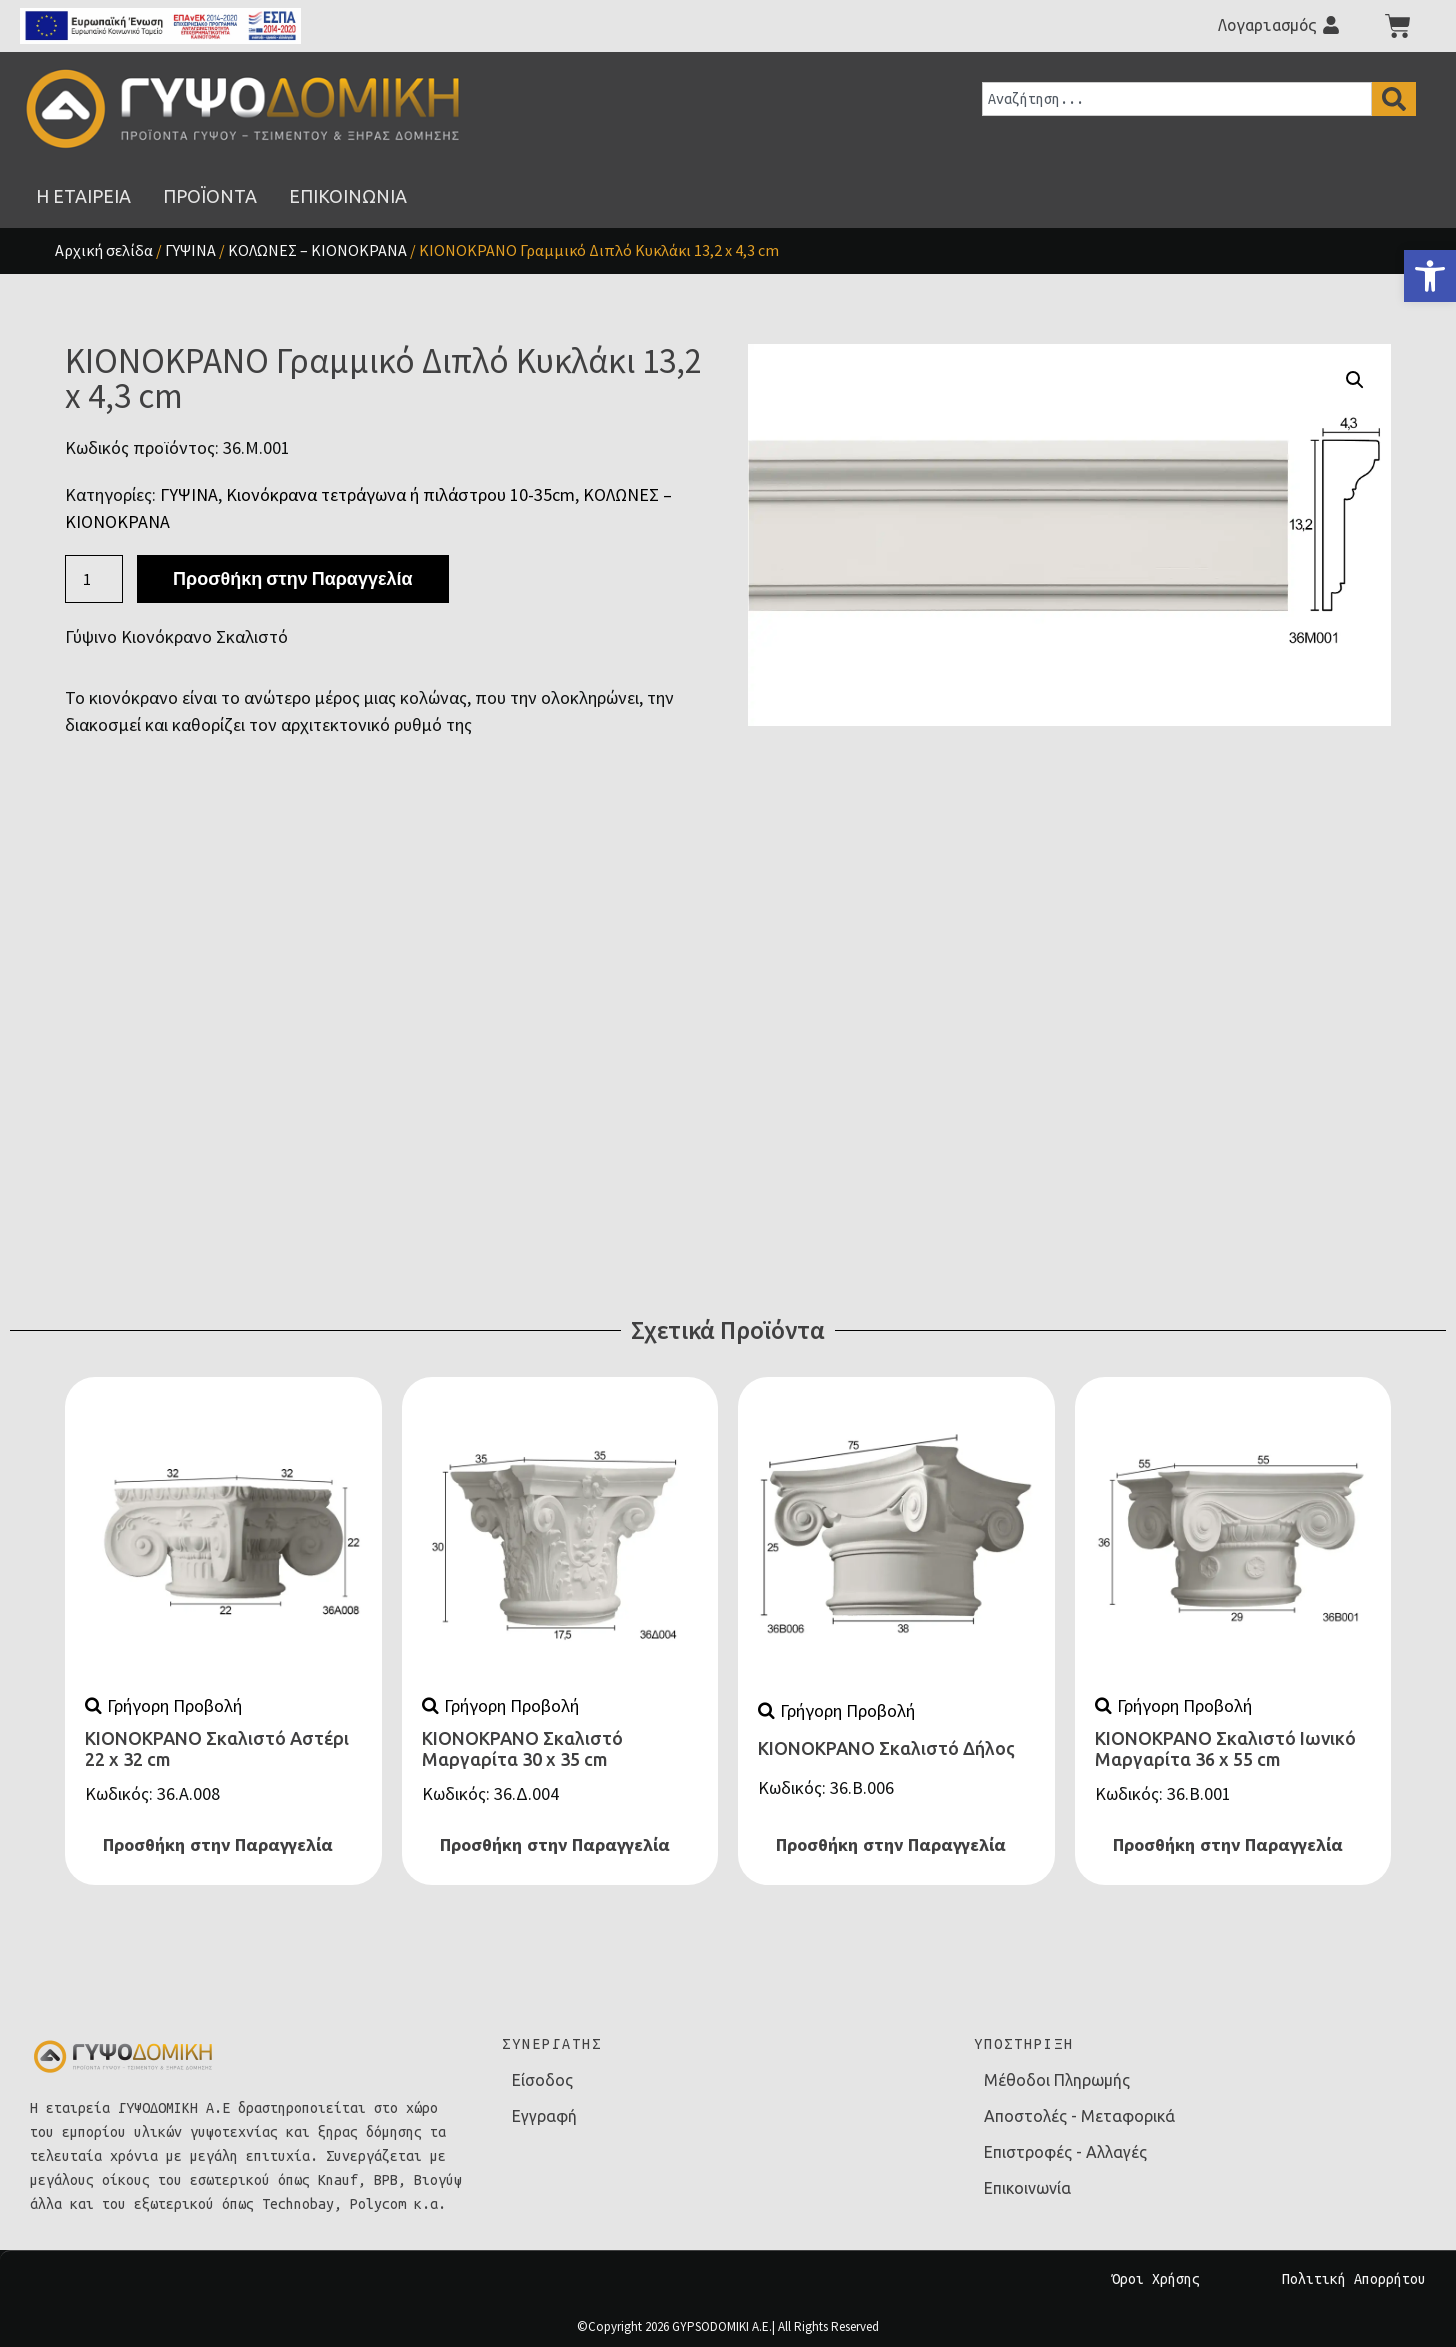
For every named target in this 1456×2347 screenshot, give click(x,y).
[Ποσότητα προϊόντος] (94, 579)
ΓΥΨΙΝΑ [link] (190, 250)
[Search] (1394, 99)
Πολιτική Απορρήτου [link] (1354, 2279)
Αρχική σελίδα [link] (104, 250)
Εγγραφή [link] (544, 2116)
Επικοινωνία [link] (1027, 2188)
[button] (1355, 380)
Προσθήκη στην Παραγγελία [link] (218, 1845)
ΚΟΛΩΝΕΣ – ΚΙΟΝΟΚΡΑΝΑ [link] (317, 250)
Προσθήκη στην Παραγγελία (292, 578)
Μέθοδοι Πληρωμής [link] (1057, 2080)
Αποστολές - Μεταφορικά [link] (1079, 2116)
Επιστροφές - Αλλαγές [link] (1065, 2152)
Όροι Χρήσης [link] (1156, 2279)
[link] (1430, 276)
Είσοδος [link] (542, 2080)
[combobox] (1177, 99)
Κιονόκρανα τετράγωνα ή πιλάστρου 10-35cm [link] (400, 494)
